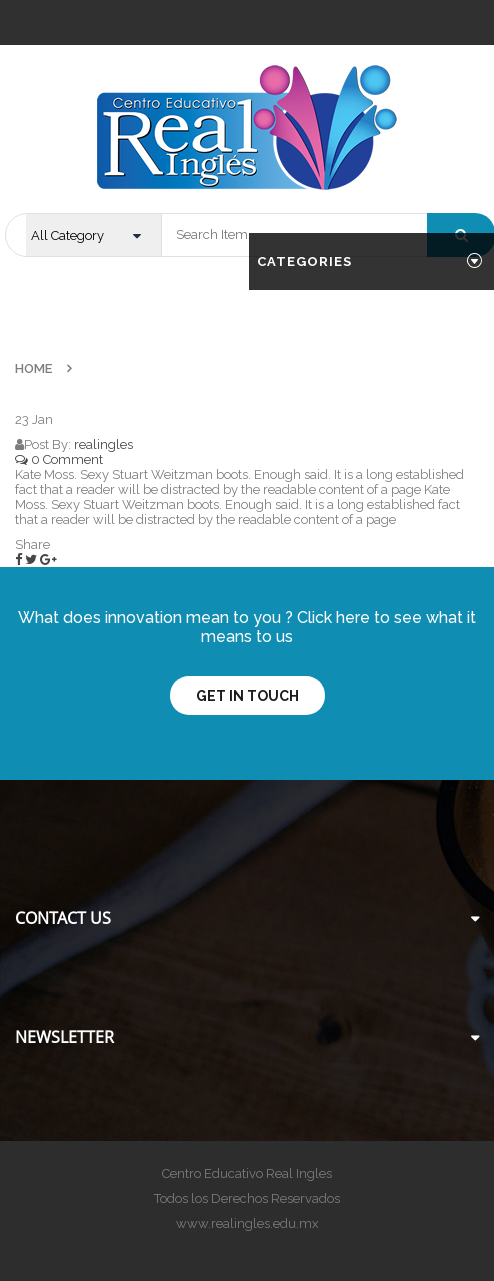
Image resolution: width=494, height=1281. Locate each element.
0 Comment (59, 459)
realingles (103, 444)
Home (33, 368)
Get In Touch (247, 696)
